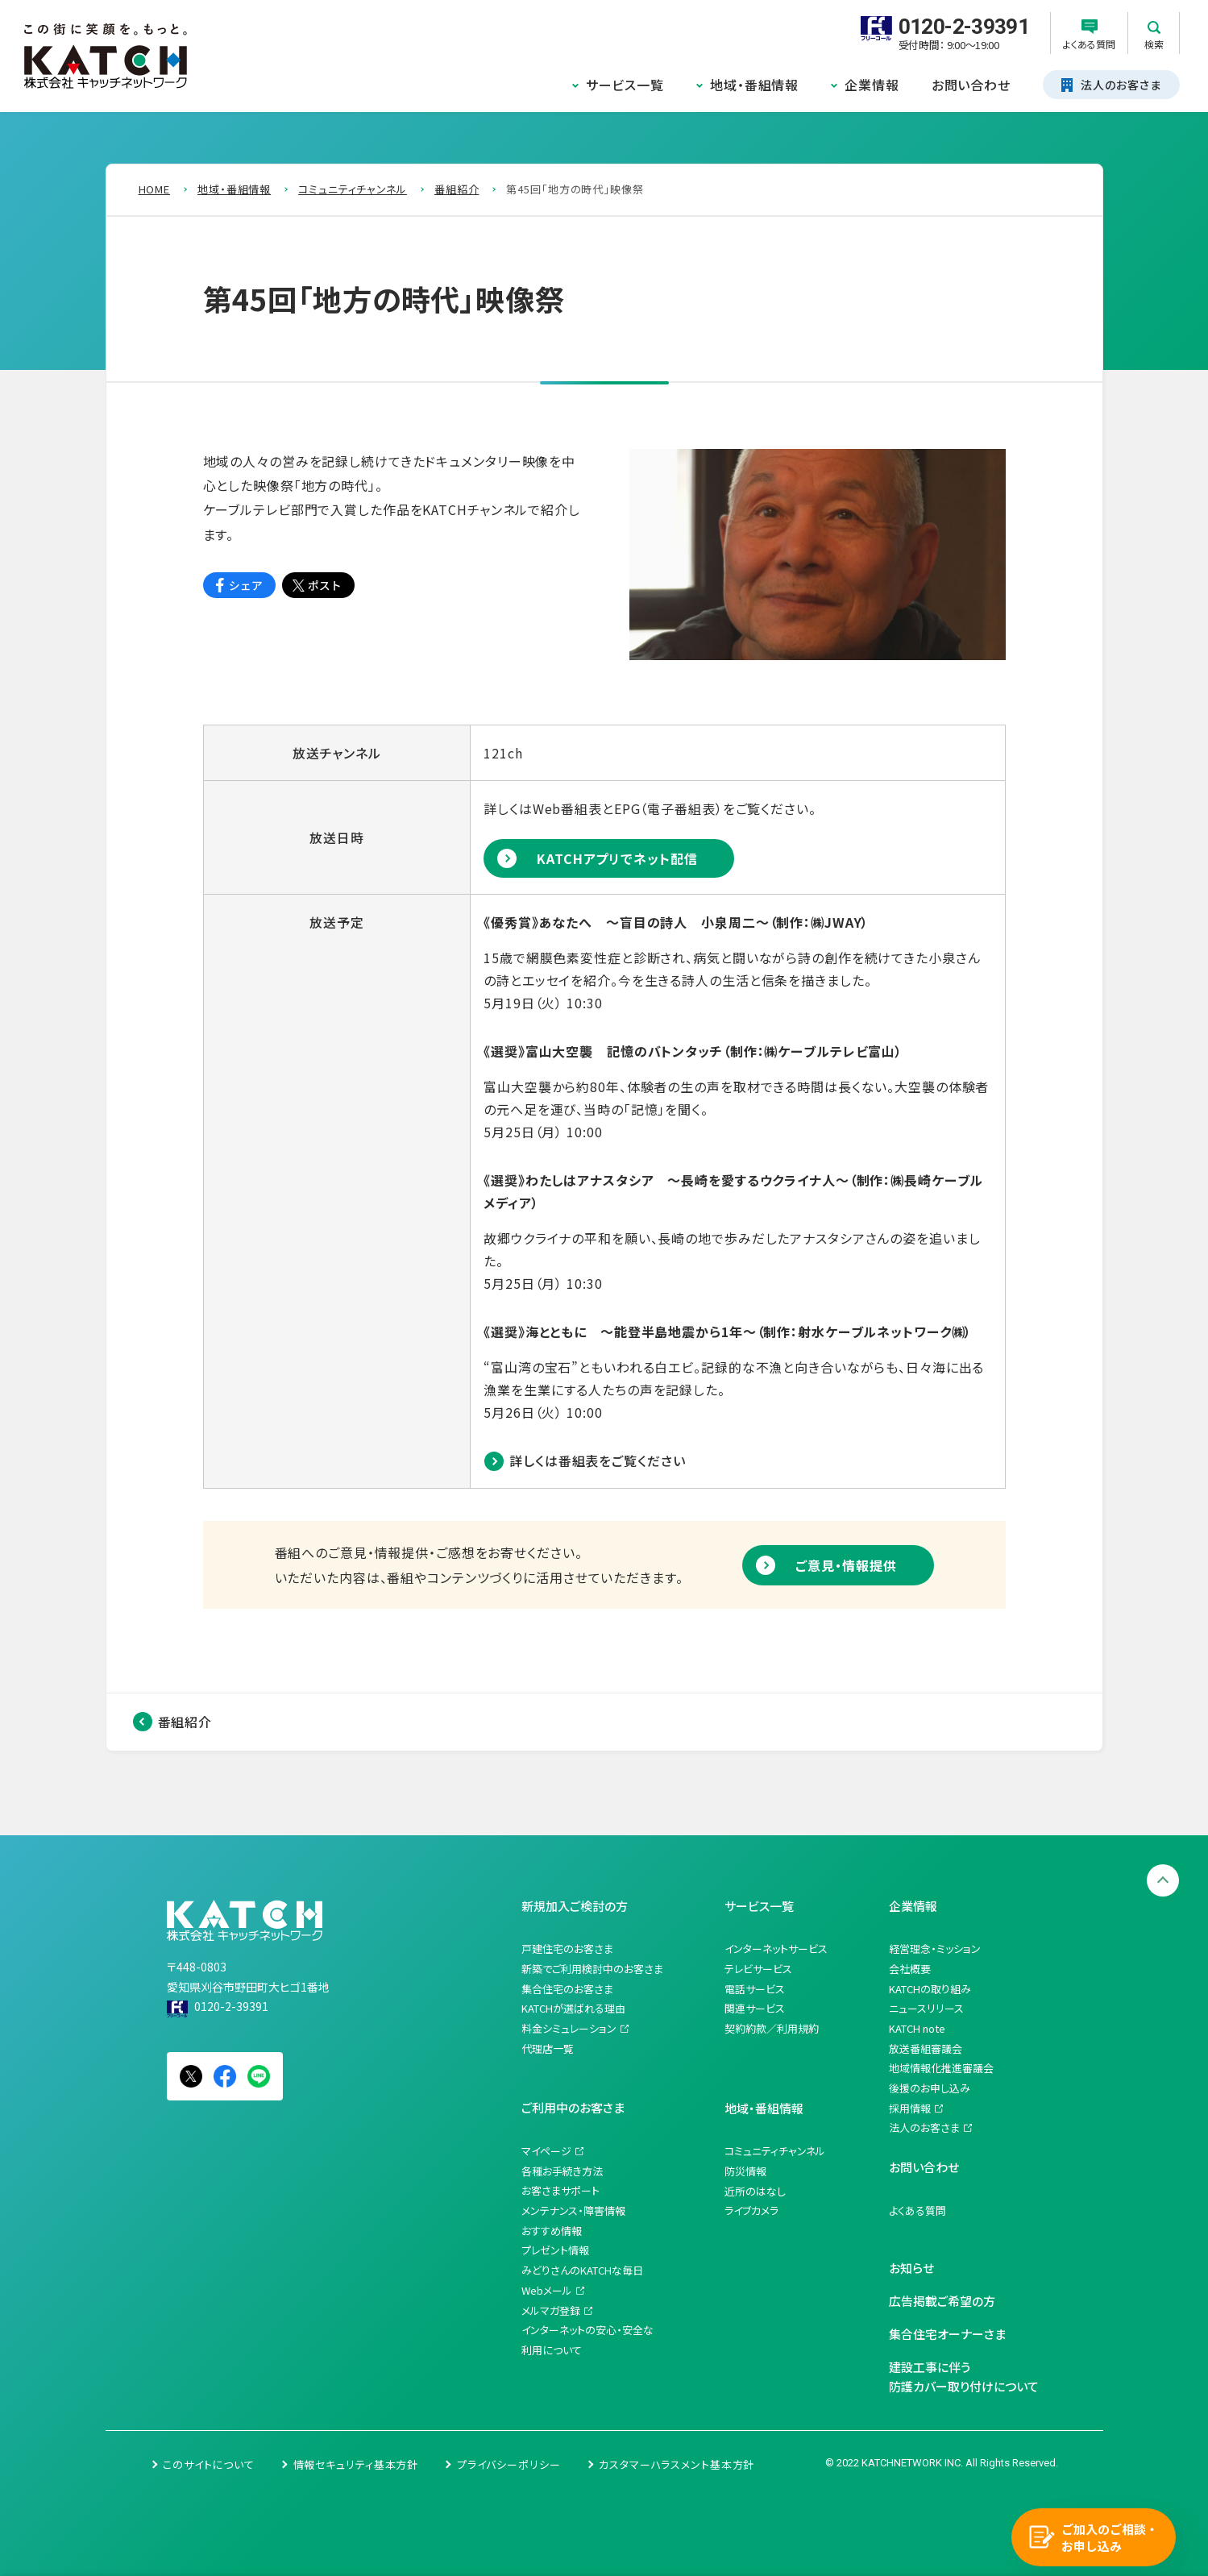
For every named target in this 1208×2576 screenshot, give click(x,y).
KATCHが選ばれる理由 (573, 2008)
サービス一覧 (625, 84)
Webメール (546, 2290)
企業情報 (872, 84)
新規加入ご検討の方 (574, 1905)
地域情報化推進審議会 (941, 2067)
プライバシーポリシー (509, 2464)
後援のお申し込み (929, 2088)
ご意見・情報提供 (845, 1565)
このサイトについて (209, 2464)
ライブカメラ (751, 2210)
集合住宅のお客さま (567, 1988)
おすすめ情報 (551, 2230)
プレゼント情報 (555, 2250)
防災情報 (745, 2171)
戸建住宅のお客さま (567, 1948)
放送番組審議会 (925, 2048)
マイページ (546, 2150)
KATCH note (917, 2028)
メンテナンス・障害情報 (573, 2210)
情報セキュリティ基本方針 (356, 2464)
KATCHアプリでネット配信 (617, 858)
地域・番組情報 (754, 84)
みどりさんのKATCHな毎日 (582, 2270)
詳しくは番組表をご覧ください (597, 1460)
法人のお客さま (924, 2127)
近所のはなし (755, 2191)
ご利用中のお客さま (573, 2107)
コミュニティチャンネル (774, 2150)
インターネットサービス (776, 1948)
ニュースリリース (926, 2008)
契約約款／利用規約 (771, 2028)
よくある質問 (917, 2210)
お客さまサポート (560, 2190)
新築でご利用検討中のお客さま (592, 1968)
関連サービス (754, 2008)
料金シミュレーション (568, 2028)
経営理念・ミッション (935, 1948)
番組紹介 (185, 1721)
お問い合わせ (971, 84)
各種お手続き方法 (562, 2171)
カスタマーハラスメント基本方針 (676, 2464)
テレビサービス (758, 1968)
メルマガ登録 (550, 2310)
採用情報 (910, 2108)
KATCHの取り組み (930, 1988)
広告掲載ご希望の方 (942, 2300)
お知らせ (911, 2267)
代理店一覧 (547, 2048)
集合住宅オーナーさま (947, 2333)
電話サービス (754, 1988)
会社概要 (910, 1968)
